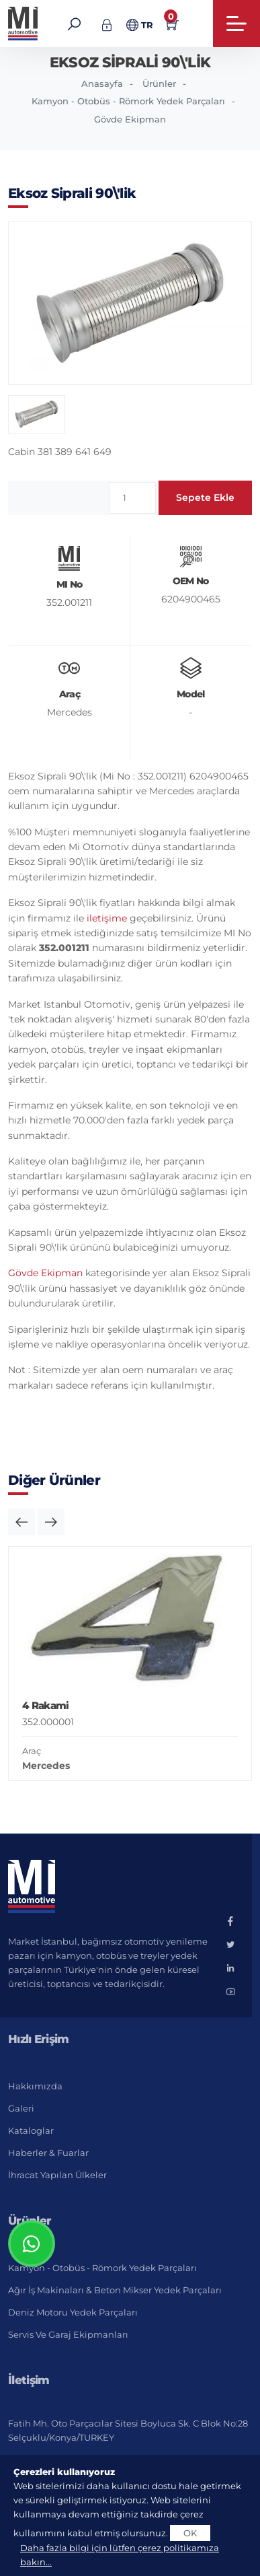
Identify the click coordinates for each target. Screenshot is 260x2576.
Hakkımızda (35, 2086)
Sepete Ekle (205, 497)
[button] (21, 1521)
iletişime (107, 918)
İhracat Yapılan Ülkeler (57, 2174)
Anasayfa (102, 83)
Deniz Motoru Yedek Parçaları (73, 2312)
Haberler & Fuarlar (48, 2152)
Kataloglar (31, 2130)
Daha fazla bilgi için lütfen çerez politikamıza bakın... (119, 2554)
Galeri (21, 2108)
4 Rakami (45, 1705)
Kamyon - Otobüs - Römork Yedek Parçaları (128, 101)
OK (190, 2533)
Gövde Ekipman (130, 119)
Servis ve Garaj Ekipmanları (68, 2334)
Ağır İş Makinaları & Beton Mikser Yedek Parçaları (115, 2290)
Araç (31, 1750)
